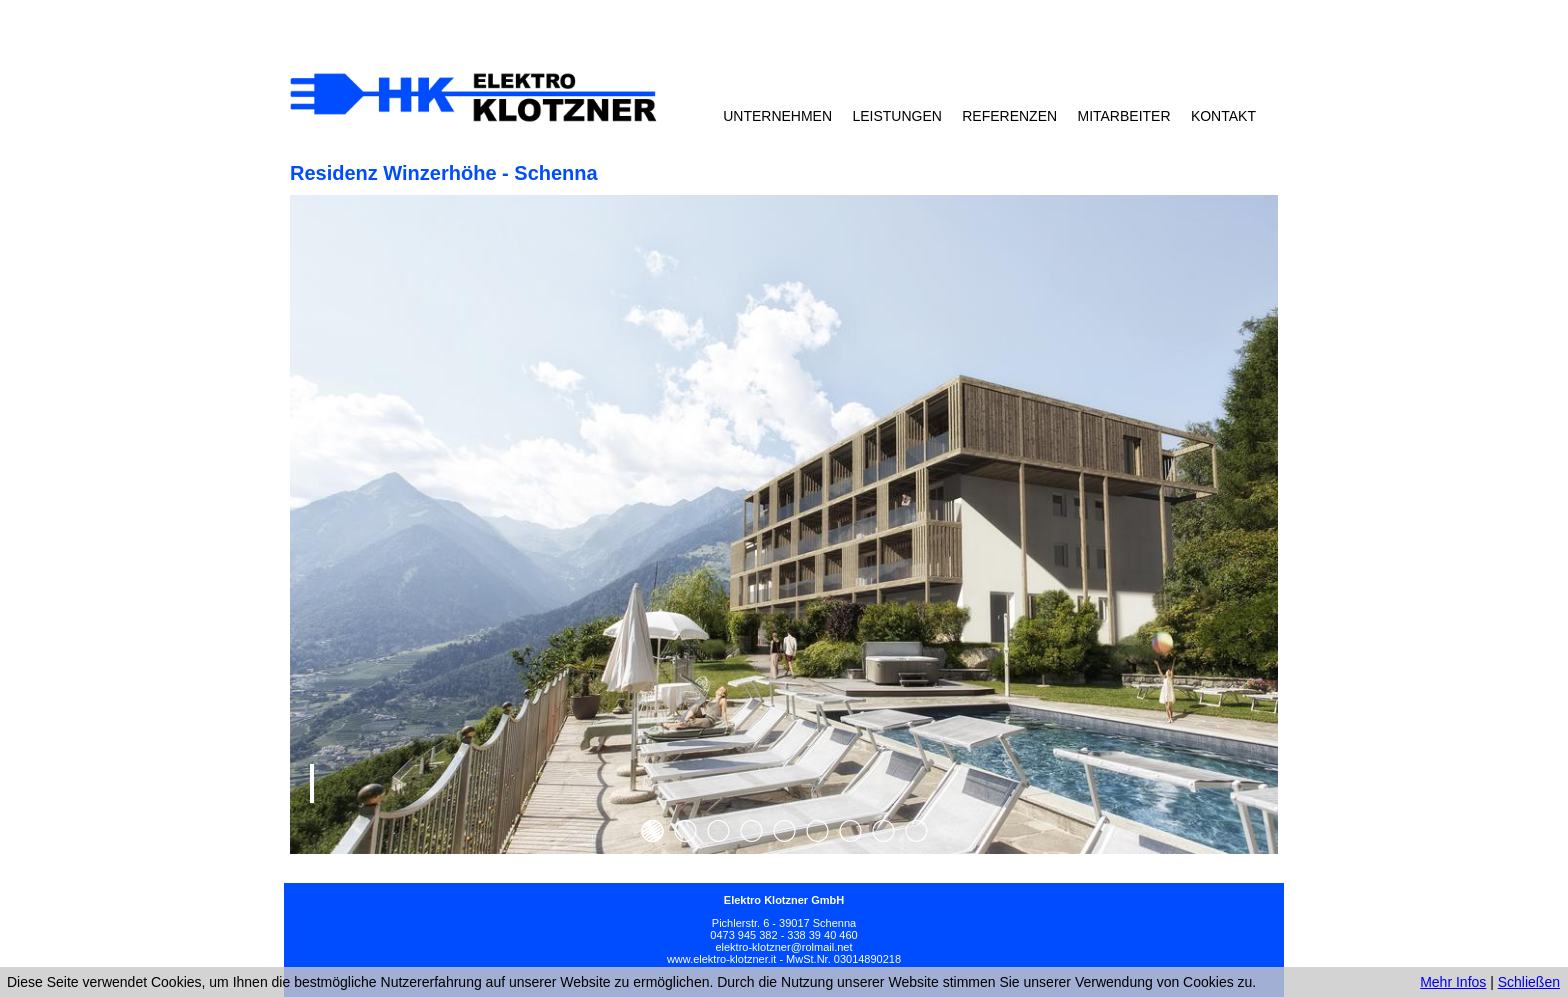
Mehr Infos (1453, 982)
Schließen (1529, 982)
